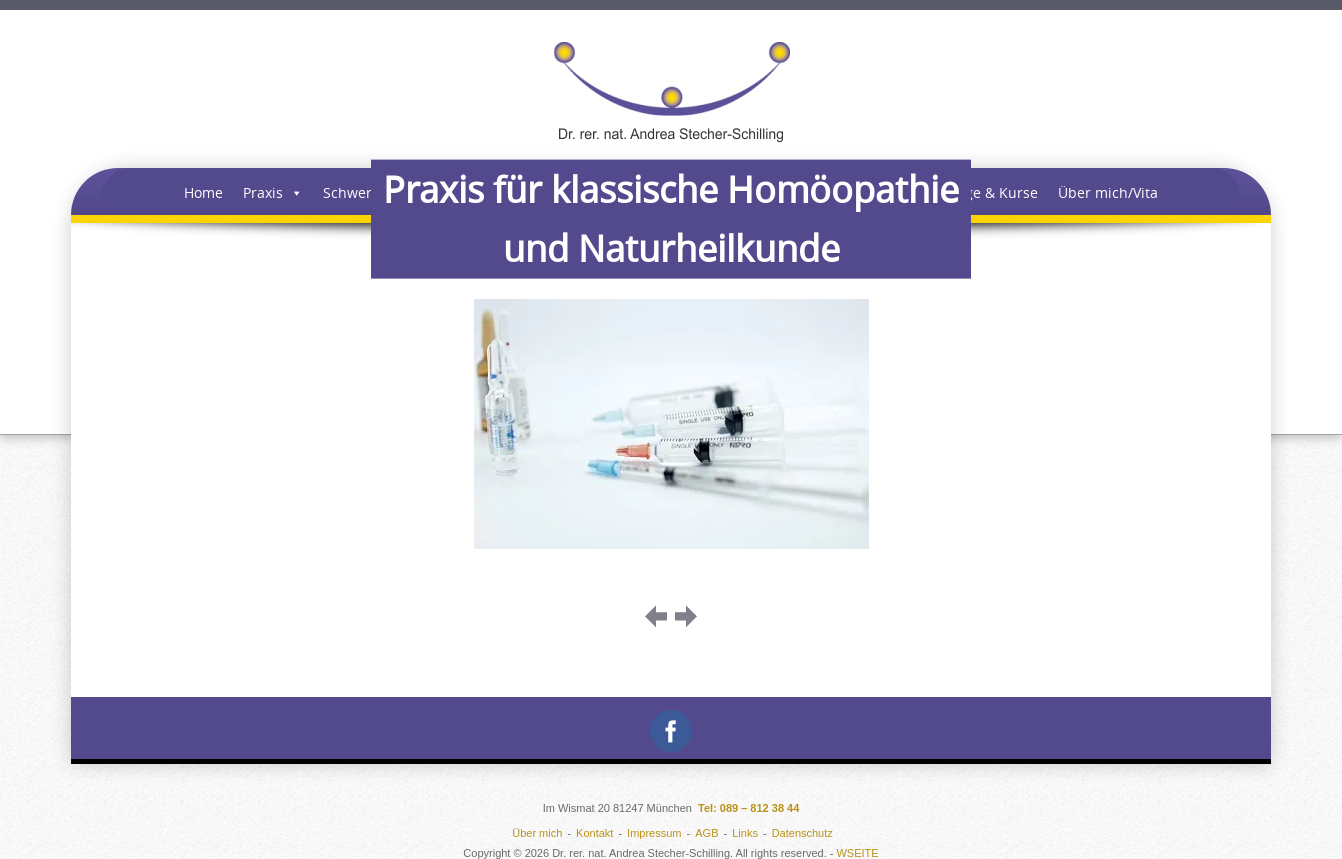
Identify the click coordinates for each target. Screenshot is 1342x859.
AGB (706, 833)
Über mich (537, 833)
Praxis (273, 192)
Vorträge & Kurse (981, 192)
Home (203, 192)
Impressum (654, 833)
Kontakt (594, 833)
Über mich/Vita (1108, 192)
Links (745, 833)
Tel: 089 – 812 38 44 (748, 808)
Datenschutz (802, 833)
